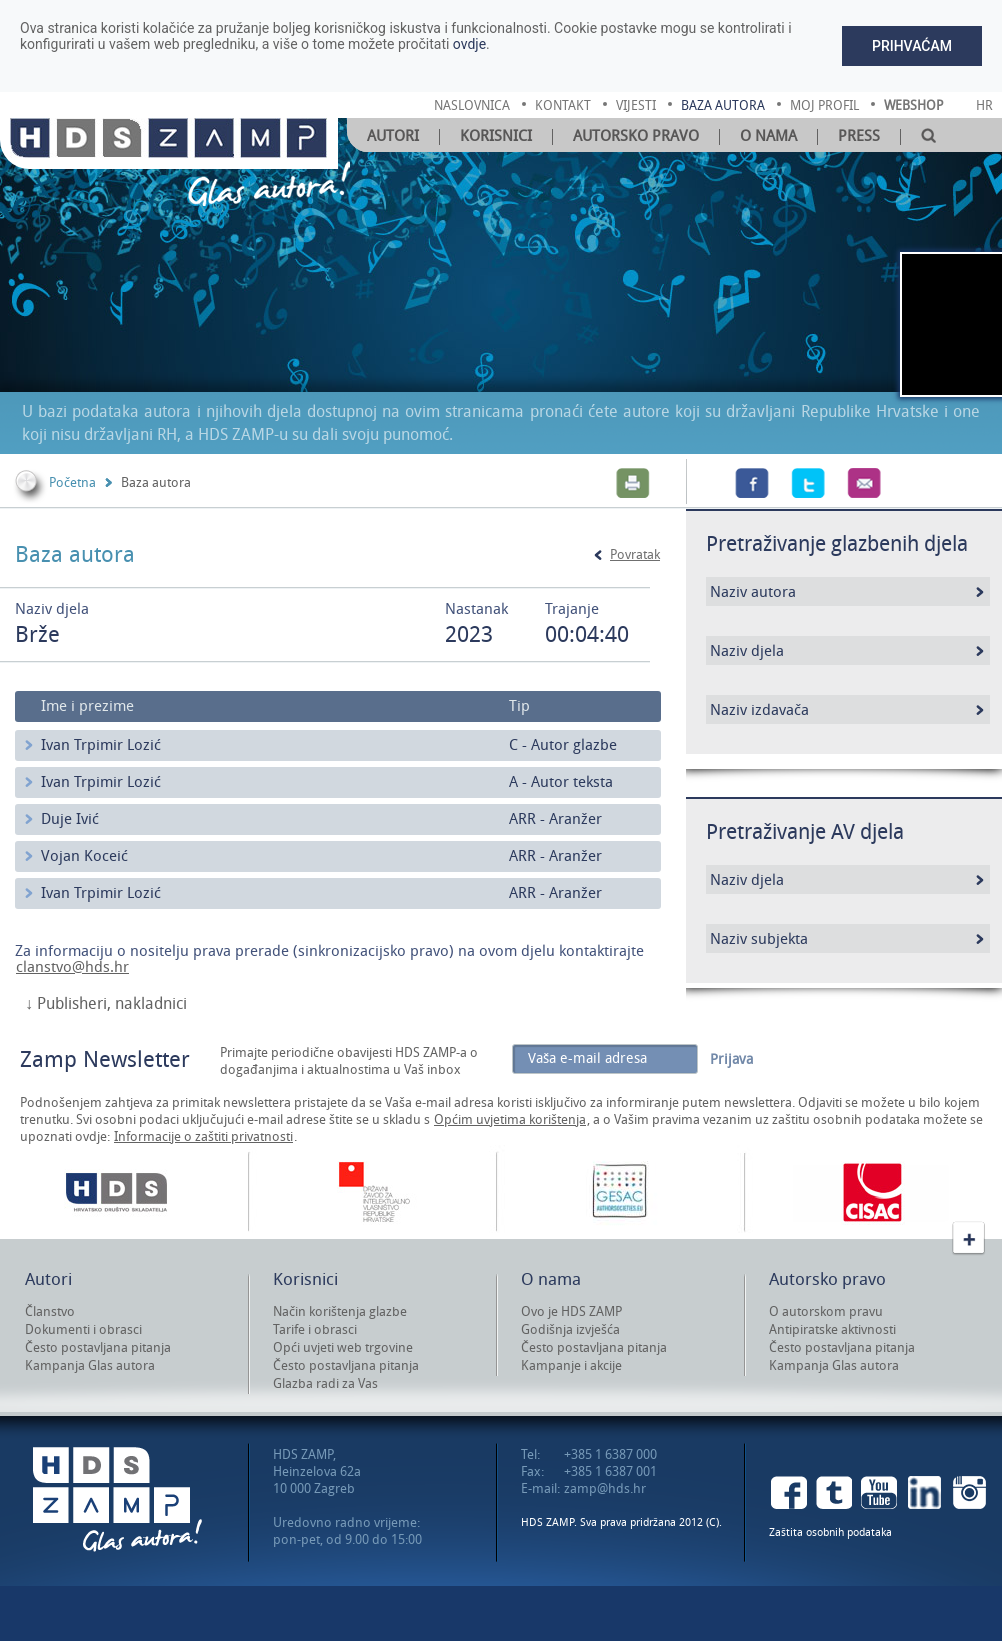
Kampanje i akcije (571, 1365)
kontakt (563, 105)
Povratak (635, 554)
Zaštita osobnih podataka (830, 1532)
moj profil (824, 105)
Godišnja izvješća (570, 1329)
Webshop (913, 105)
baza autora (723, 105)
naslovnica (472, 105)
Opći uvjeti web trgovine (343, 1347)
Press (859, 136)
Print (633, 483)
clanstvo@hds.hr (72, 967)
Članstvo (50, 1311)
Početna (72, 482)
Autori (393, 136)
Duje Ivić (70, 819)
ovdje (469, 44)
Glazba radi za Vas (325, 1383)
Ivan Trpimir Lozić (101, 745)
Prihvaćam (912, 46)
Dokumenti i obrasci (83, 1329)
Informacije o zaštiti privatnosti (203, 1136)
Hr (984, 105)
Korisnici (496, 136)
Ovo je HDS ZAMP (571, 1311)
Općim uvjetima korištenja (510, 1119)
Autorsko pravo (636, 136)
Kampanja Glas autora (90, 1365)
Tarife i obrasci (315, 1329)
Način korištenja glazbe (340, 1311)
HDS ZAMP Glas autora (117, 1499)
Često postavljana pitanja (98, 1347)
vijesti (636, 105)
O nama (768, 136)
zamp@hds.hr (605, 1488)
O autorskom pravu (826, 1311)
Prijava (731, 1059)
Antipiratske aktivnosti (832, 1329)
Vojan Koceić (84, 856)
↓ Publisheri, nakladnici (106, 1004)
